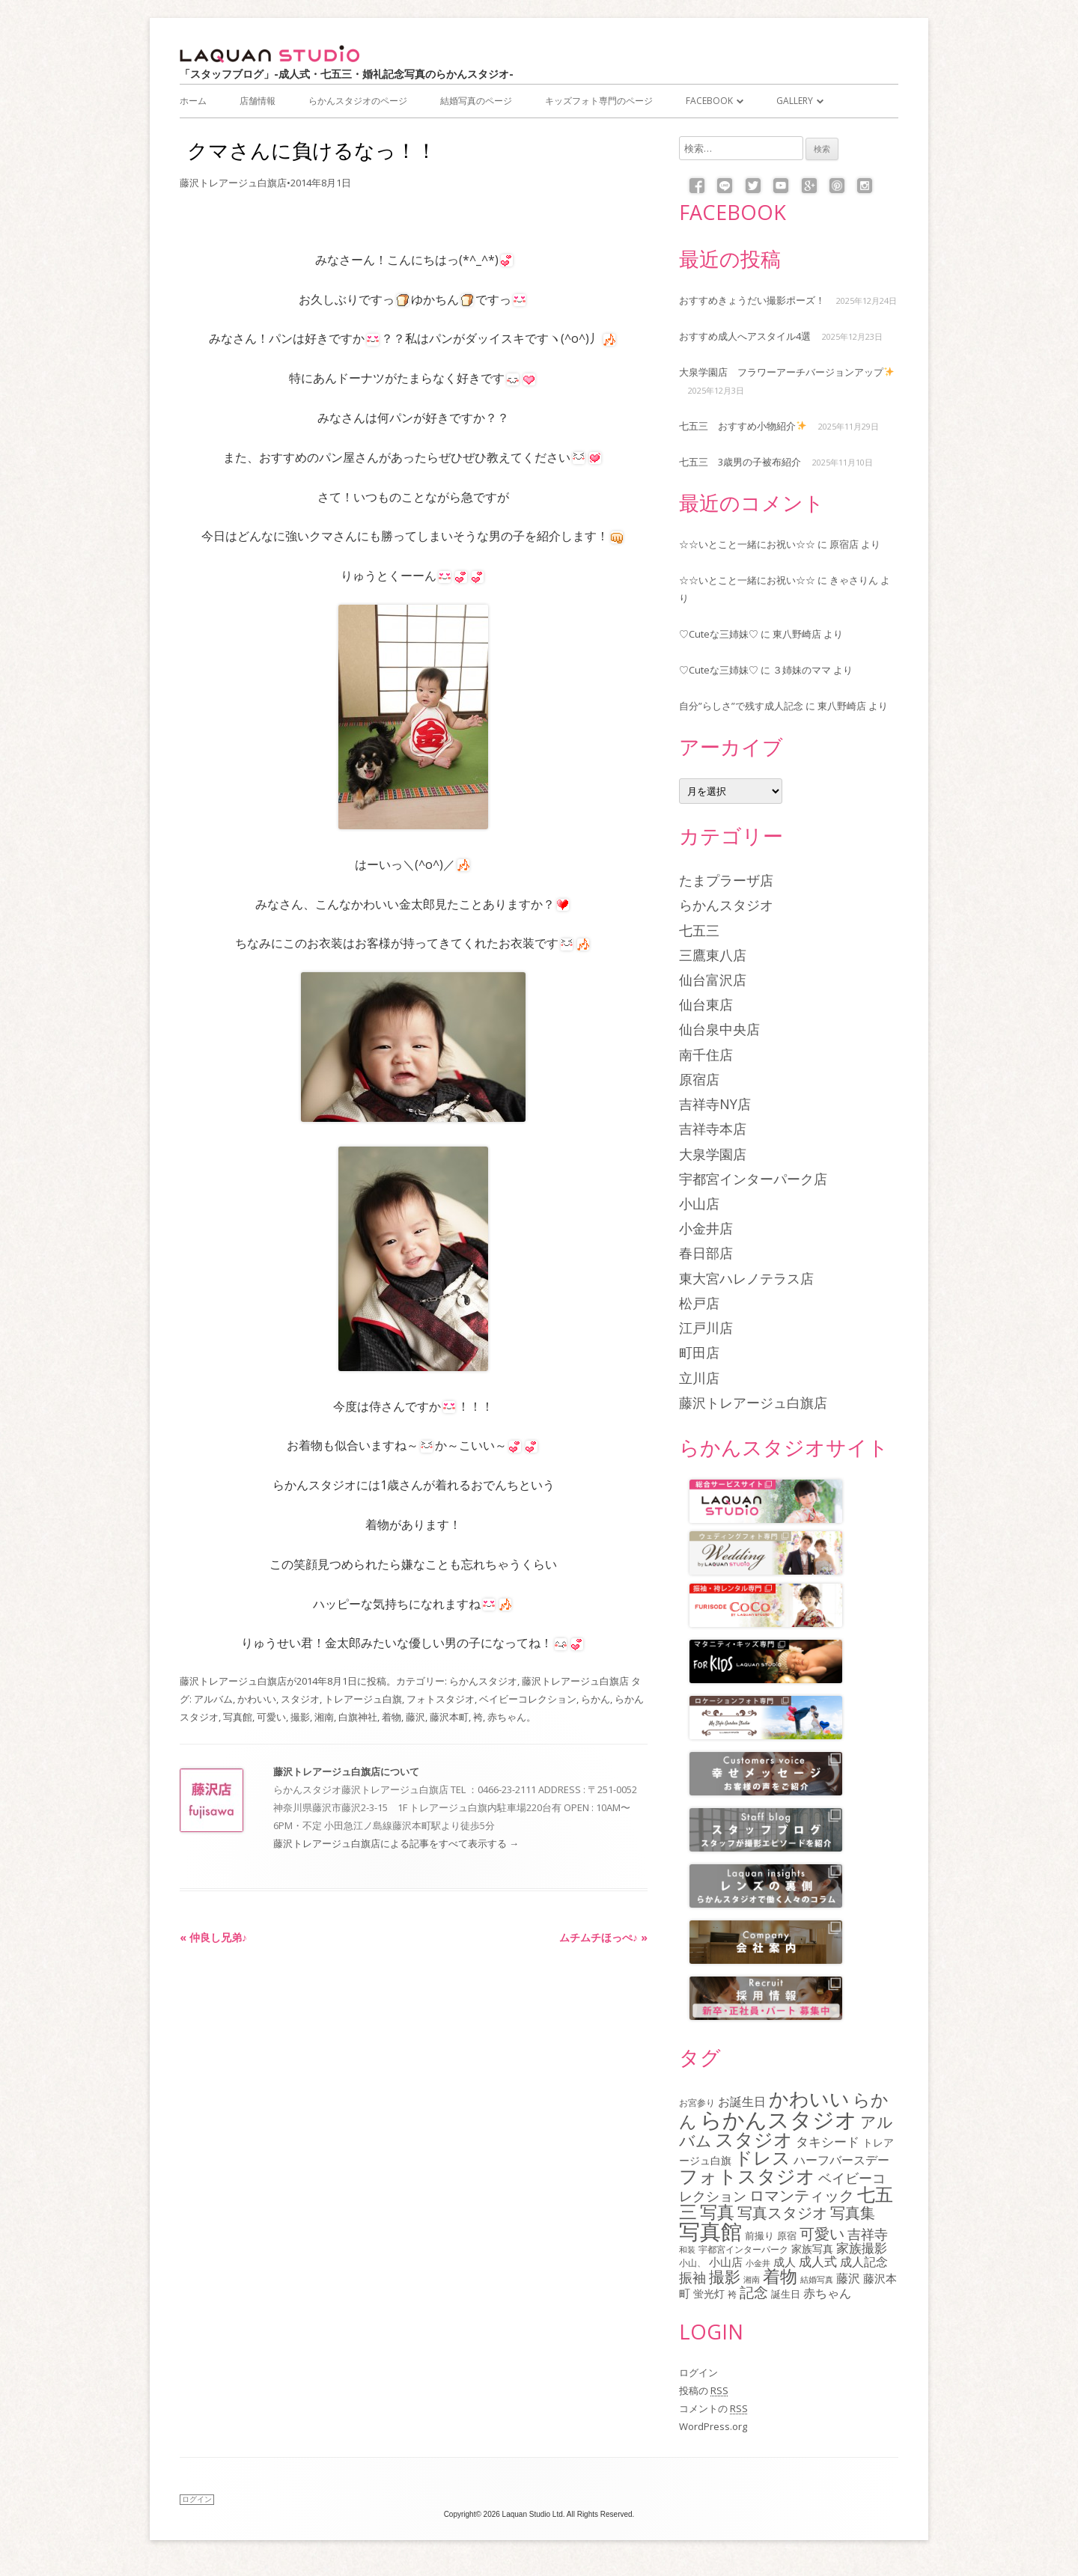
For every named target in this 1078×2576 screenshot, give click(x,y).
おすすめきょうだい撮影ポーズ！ (752, 300)
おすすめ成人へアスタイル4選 (745, 336)
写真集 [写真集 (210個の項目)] (852, 2213)
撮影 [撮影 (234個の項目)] (724, 2276)
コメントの (713, 2408)
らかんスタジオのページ (357, 100)
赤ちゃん (506, 1717)
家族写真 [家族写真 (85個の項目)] (812, 2248)
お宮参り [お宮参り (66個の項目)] (697, 2102)
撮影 (300, 1717)
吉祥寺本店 (712, 1129)
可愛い (271, 1717)
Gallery (794, 100)
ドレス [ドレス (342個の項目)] (762, 2158)
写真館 (237, 1717)
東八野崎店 (797, 634)
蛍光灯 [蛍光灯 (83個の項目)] (709, 2294)
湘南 (324, 1717)
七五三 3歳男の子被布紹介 (740, 461)
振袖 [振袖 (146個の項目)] (692, 2277)
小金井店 (706, 1228)
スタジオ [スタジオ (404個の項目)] (754, 2139)
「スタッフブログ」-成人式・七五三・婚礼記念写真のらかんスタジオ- (347, 74)
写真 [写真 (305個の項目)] (717, 2212)
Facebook (709, 100)
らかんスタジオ (483, 1681)
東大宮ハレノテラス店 (746, 1278)
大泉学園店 (712, 1154)
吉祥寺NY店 (715, 1104)
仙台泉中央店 (719, 1029)
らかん (595, 1699)
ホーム (193, 100)
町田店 (699, 1352)
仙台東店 (706, 1004)
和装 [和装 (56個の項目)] (687, 2249)
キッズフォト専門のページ (599, 100)
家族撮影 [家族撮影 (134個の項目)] (861, 2247)
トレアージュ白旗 (363, 1699)
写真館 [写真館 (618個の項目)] (710, 2231)
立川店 (699, 1378)
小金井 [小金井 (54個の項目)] (758, 2263)
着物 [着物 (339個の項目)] (780, 2276)
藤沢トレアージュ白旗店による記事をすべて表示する (396, 1843)
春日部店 (706, 1253)
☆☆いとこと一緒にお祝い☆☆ (747, 544)
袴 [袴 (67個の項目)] (732, 2294)
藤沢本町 (449, 1717)
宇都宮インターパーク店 (753, 1179)
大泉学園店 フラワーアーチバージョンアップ (786, 372)
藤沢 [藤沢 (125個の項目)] (848, 2277)
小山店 (699, 1203)
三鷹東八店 (712, 955)
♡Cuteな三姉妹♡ (718, 634)
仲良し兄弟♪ (213, 1937)
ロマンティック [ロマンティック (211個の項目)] (801, 2195)
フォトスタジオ (440, 1699)
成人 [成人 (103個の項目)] (784, 2261)
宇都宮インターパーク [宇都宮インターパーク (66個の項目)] (743, 2249)
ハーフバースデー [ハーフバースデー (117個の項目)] (841, 2160)
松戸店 (699, 1303)
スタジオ (300, 1699)
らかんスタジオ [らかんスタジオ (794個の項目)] (778, 2119)
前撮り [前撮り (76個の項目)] (759, 2235)
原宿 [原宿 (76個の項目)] (787, 2235)
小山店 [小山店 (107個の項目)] (726, 2261)
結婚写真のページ (476, 100)
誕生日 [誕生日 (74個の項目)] (785, 2294)
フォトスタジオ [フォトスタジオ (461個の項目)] (747, 2175)
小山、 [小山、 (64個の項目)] (692, 2262)
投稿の (703, 2390)
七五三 (699, 930)
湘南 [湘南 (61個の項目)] (751, 2279)
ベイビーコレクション (527, 1699)
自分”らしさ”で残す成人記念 (741, 705)
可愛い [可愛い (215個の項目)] (822, 2233)
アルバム (213, 1699)
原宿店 (844, 544)
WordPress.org (713, 2426)
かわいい (256, 1699)
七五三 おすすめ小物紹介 (742, 426)
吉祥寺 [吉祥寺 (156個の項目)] (867, 2234)
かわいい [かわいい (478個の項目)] (809, 2098)
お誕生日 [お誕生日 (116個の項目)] (742, 2101)
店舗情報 (257, 100)
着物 (391, 1717)
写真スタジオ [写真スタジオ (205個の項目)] (782, 2213)
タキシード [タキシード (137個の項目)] (827, 2141)
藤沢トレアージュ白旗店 (233, 182)
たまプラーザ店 (726, 880)
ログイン (698, 2372)
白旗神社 (357, 1717)
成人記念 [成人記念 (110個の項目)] (864, 2261)
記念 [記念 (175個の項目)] (754, 2292)
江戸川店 (706, 1328)
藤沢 (415, 1717)
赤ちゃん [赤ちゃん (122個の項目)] (827, 2293)
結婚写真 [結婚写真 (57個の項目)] (816, 2279)
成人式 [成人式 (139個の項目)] (818, 2261)
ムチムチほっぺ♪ (603, 1937)
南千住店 (706, 1054)
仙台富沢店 (712, 980)
